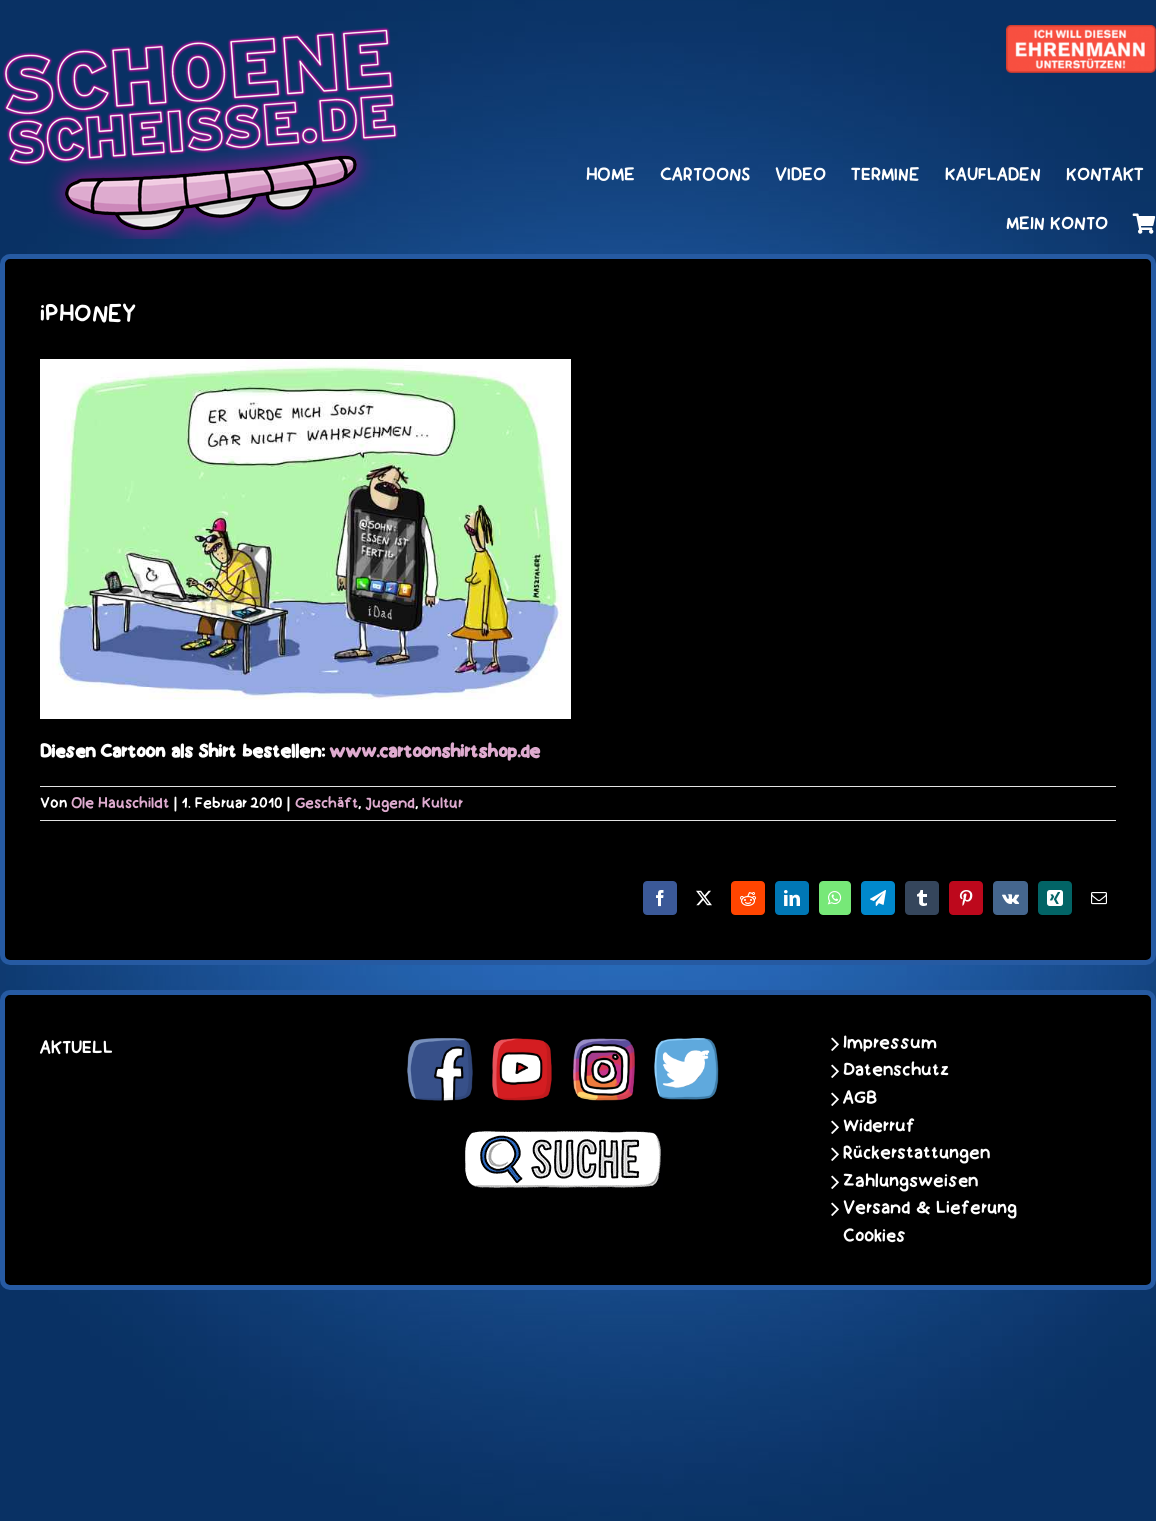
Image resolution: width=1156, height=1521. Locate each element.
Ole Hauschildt (120, 803)
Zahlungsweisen (910, 1181)
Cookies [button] (874, 1236)
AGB (860, 1098)
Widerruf (879, 1126)
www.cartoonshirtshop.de (434, 752)
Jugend (390, 803)
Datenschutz (896, 1070)
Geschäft (326, 803)
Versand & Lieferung (930, 1208)
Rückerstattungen (916, 1153)
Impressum (890, 1043)
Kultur (442, 803)
